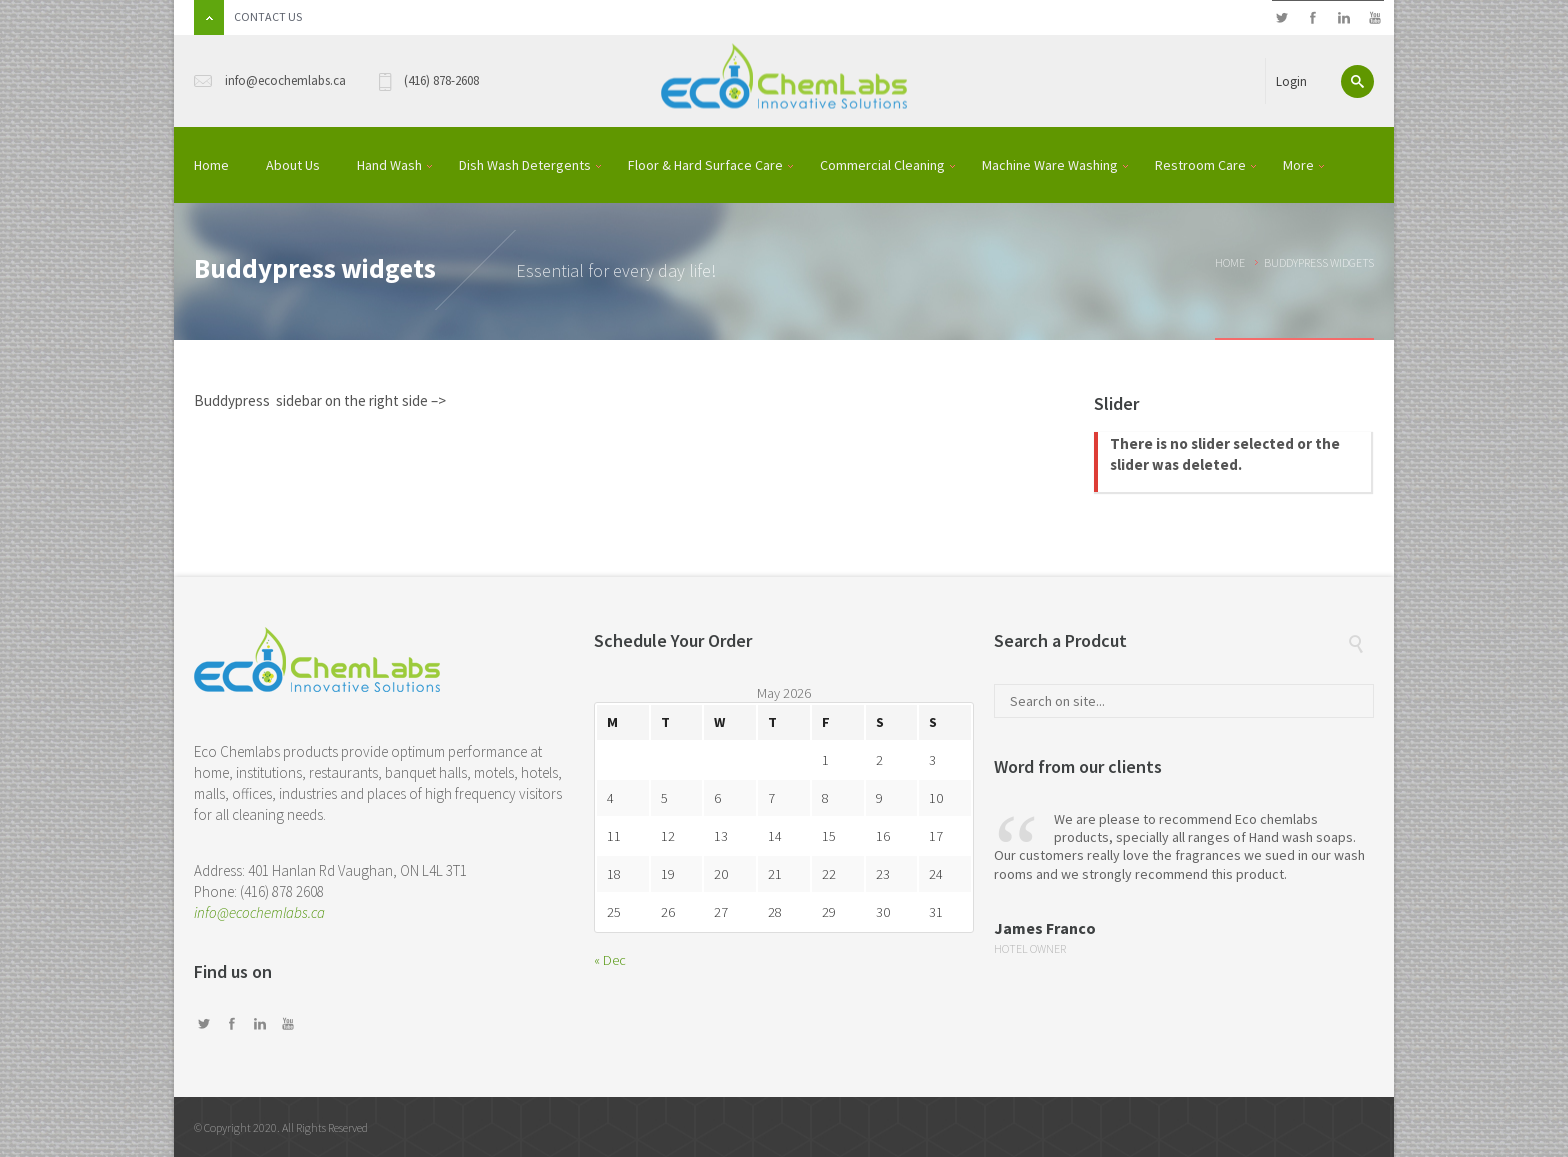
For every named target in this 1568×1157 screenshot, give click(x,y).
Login (1291, 81)
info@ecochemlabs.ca (259, 912)
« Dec (610, 960)
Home (1230, 262)
